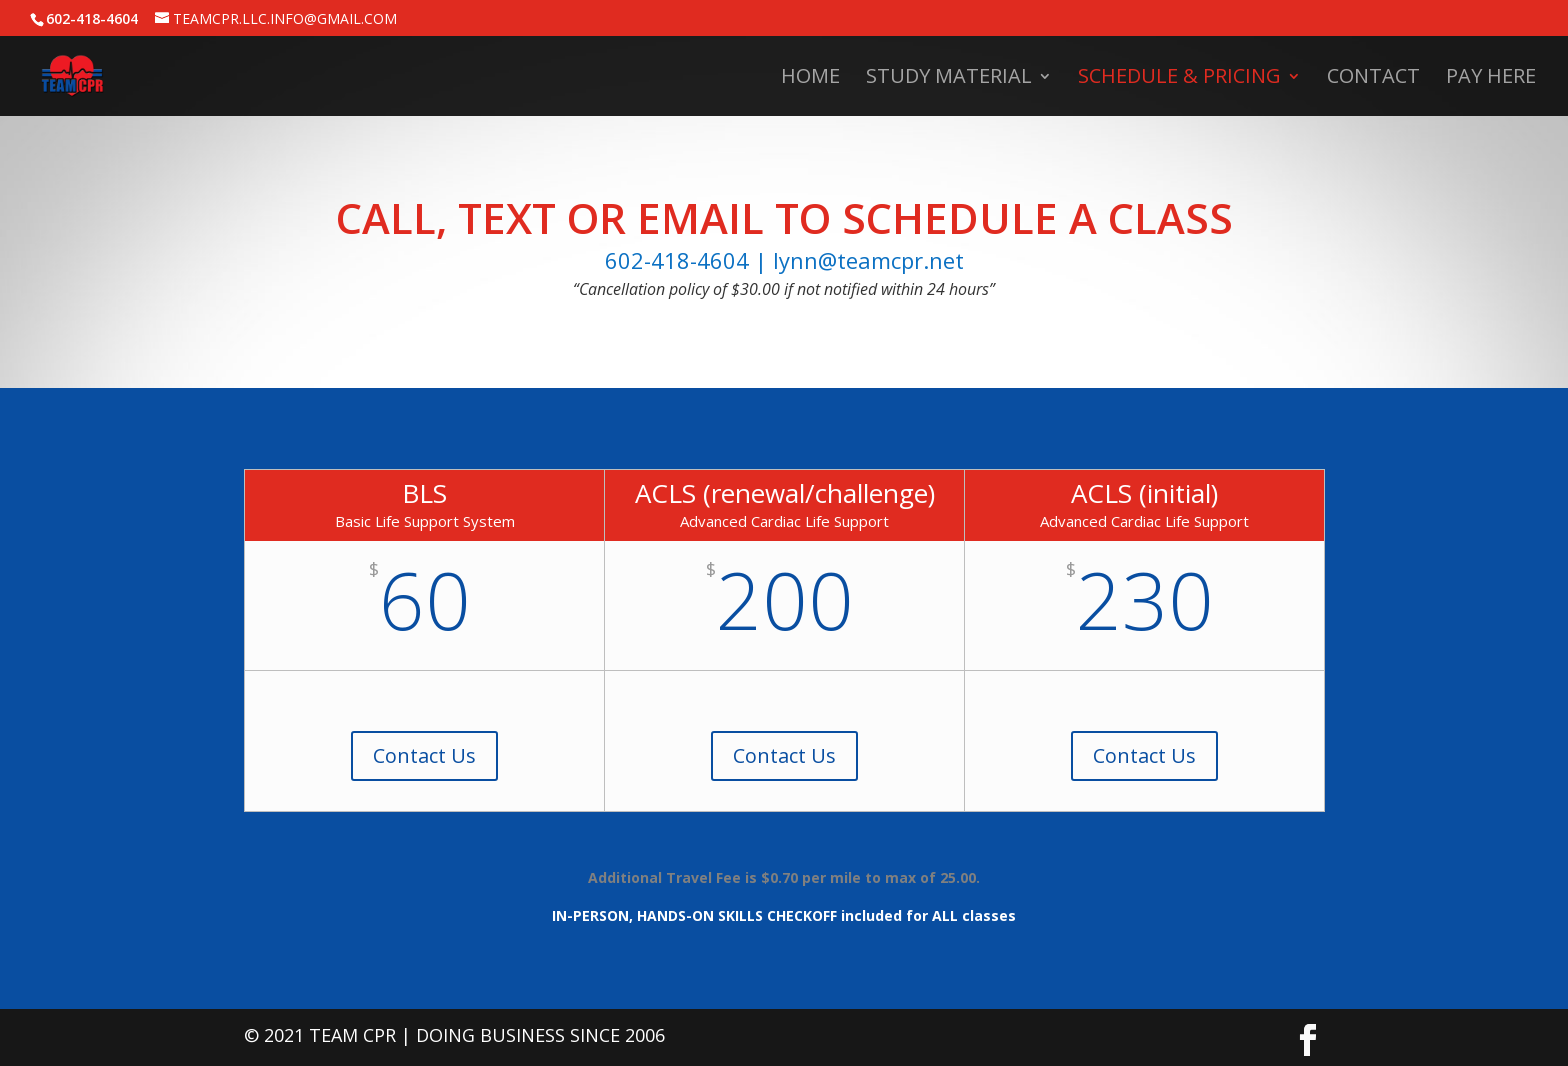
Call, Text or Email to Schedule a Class (784, 217)
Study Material (949, 79)
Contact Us (424, 755)
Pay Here (1491, 79)
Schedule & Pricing (1179, 79)
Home (810, 79)
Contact (1373, 79)
